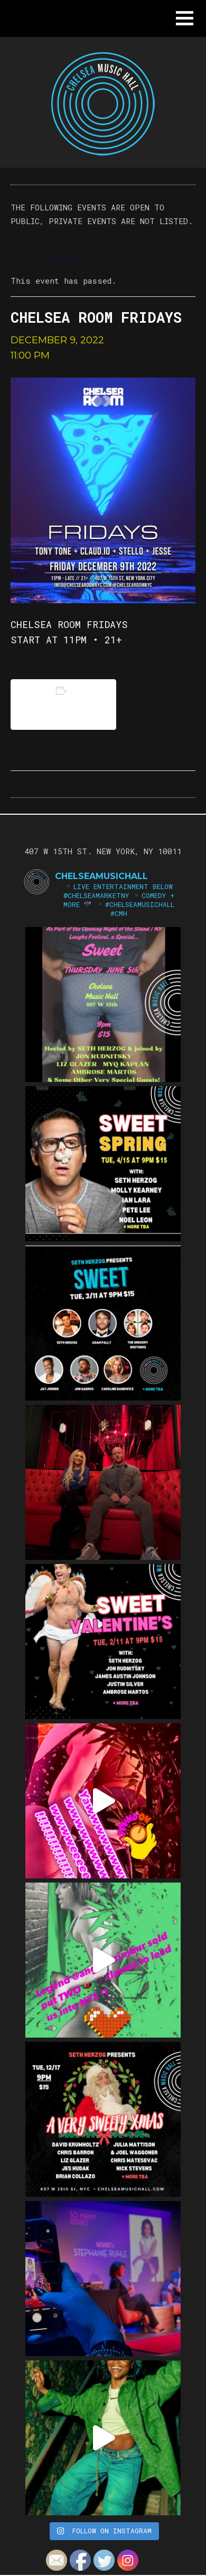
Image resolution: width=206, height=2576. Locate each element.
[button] (184, 18)
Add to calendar (63, 704)
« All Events (45, 258)
